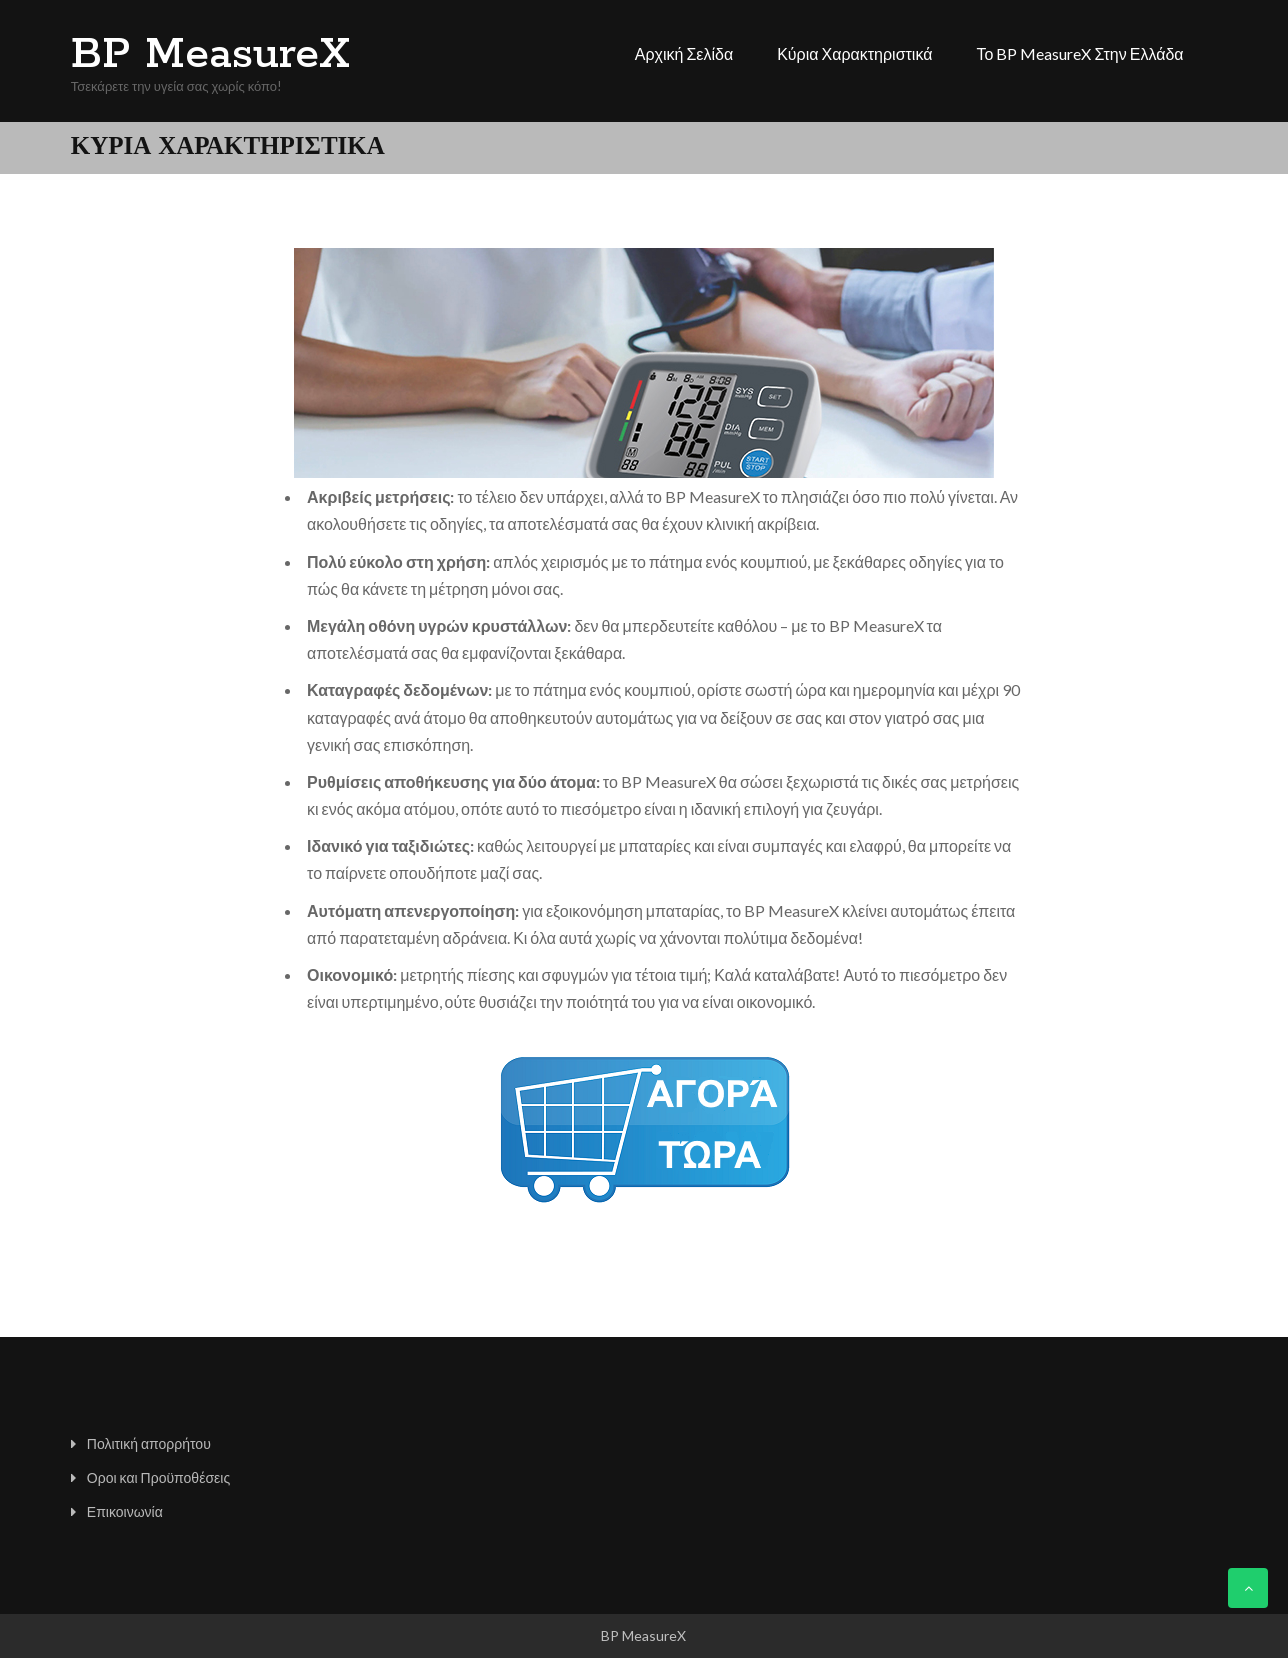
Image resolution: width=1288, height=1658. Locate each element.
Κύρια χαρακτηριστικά (854, 53)
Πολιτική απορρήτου (149, 1443)
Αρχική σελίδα (684, 53)
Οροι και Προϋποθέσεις (158, 1477)
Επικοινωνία (125, 1511)
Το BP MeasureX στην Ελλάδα (1079, 53)
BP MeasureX (210, 55)
